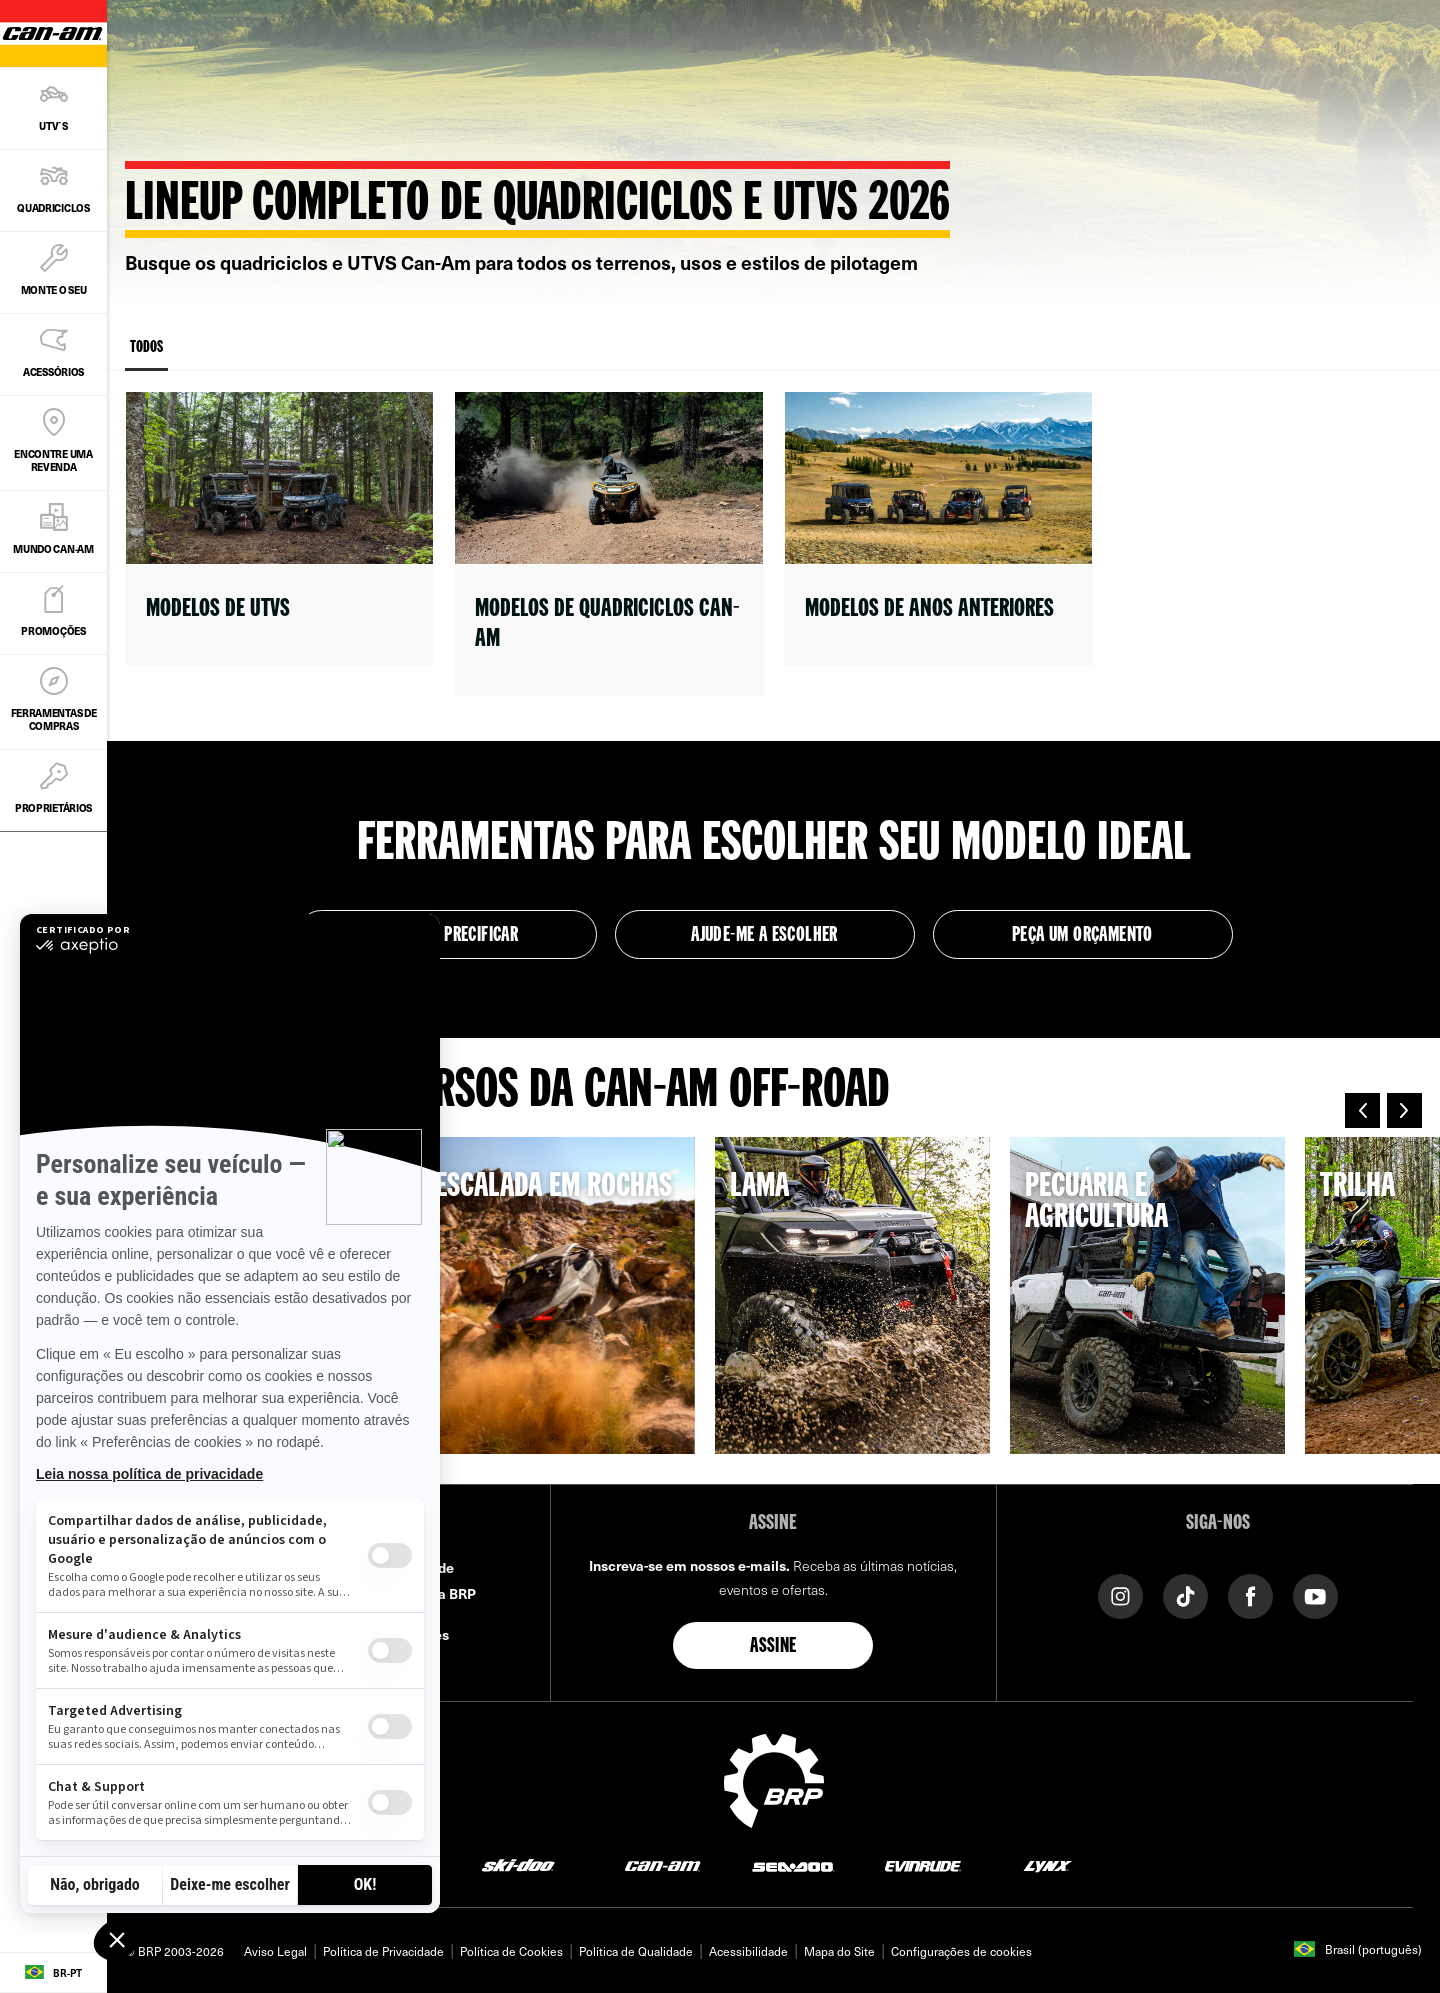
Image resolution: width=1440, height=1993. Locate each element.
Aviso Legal (275, 1951)
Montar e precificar (447, 936)
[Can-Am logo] (662, 1864)
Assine (773, 1647)
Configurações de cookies (961, 1951)
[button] (1362, 1110)
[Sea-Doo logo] (792, 1864)
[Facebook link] (1250, 1594)
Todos (146, 355)
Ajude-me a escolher (764, 936)
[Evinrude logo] (923, 1864)
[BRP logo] (774, 1778)
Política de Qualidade (636, 1951)
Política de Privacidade (383, 1951)
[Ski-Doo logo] (518, 1864)
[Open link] (279, 529)
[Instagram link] (1120, 1594)
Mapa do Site (839, 1951)
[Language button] (53, 1973)
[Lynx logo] (1048, 1864)
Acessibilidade (748, 1951)
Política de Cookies (511, 1951)
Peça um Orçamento (1082, 936)
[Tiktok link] (1185, 1594)
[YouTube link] (1315, 1594)
